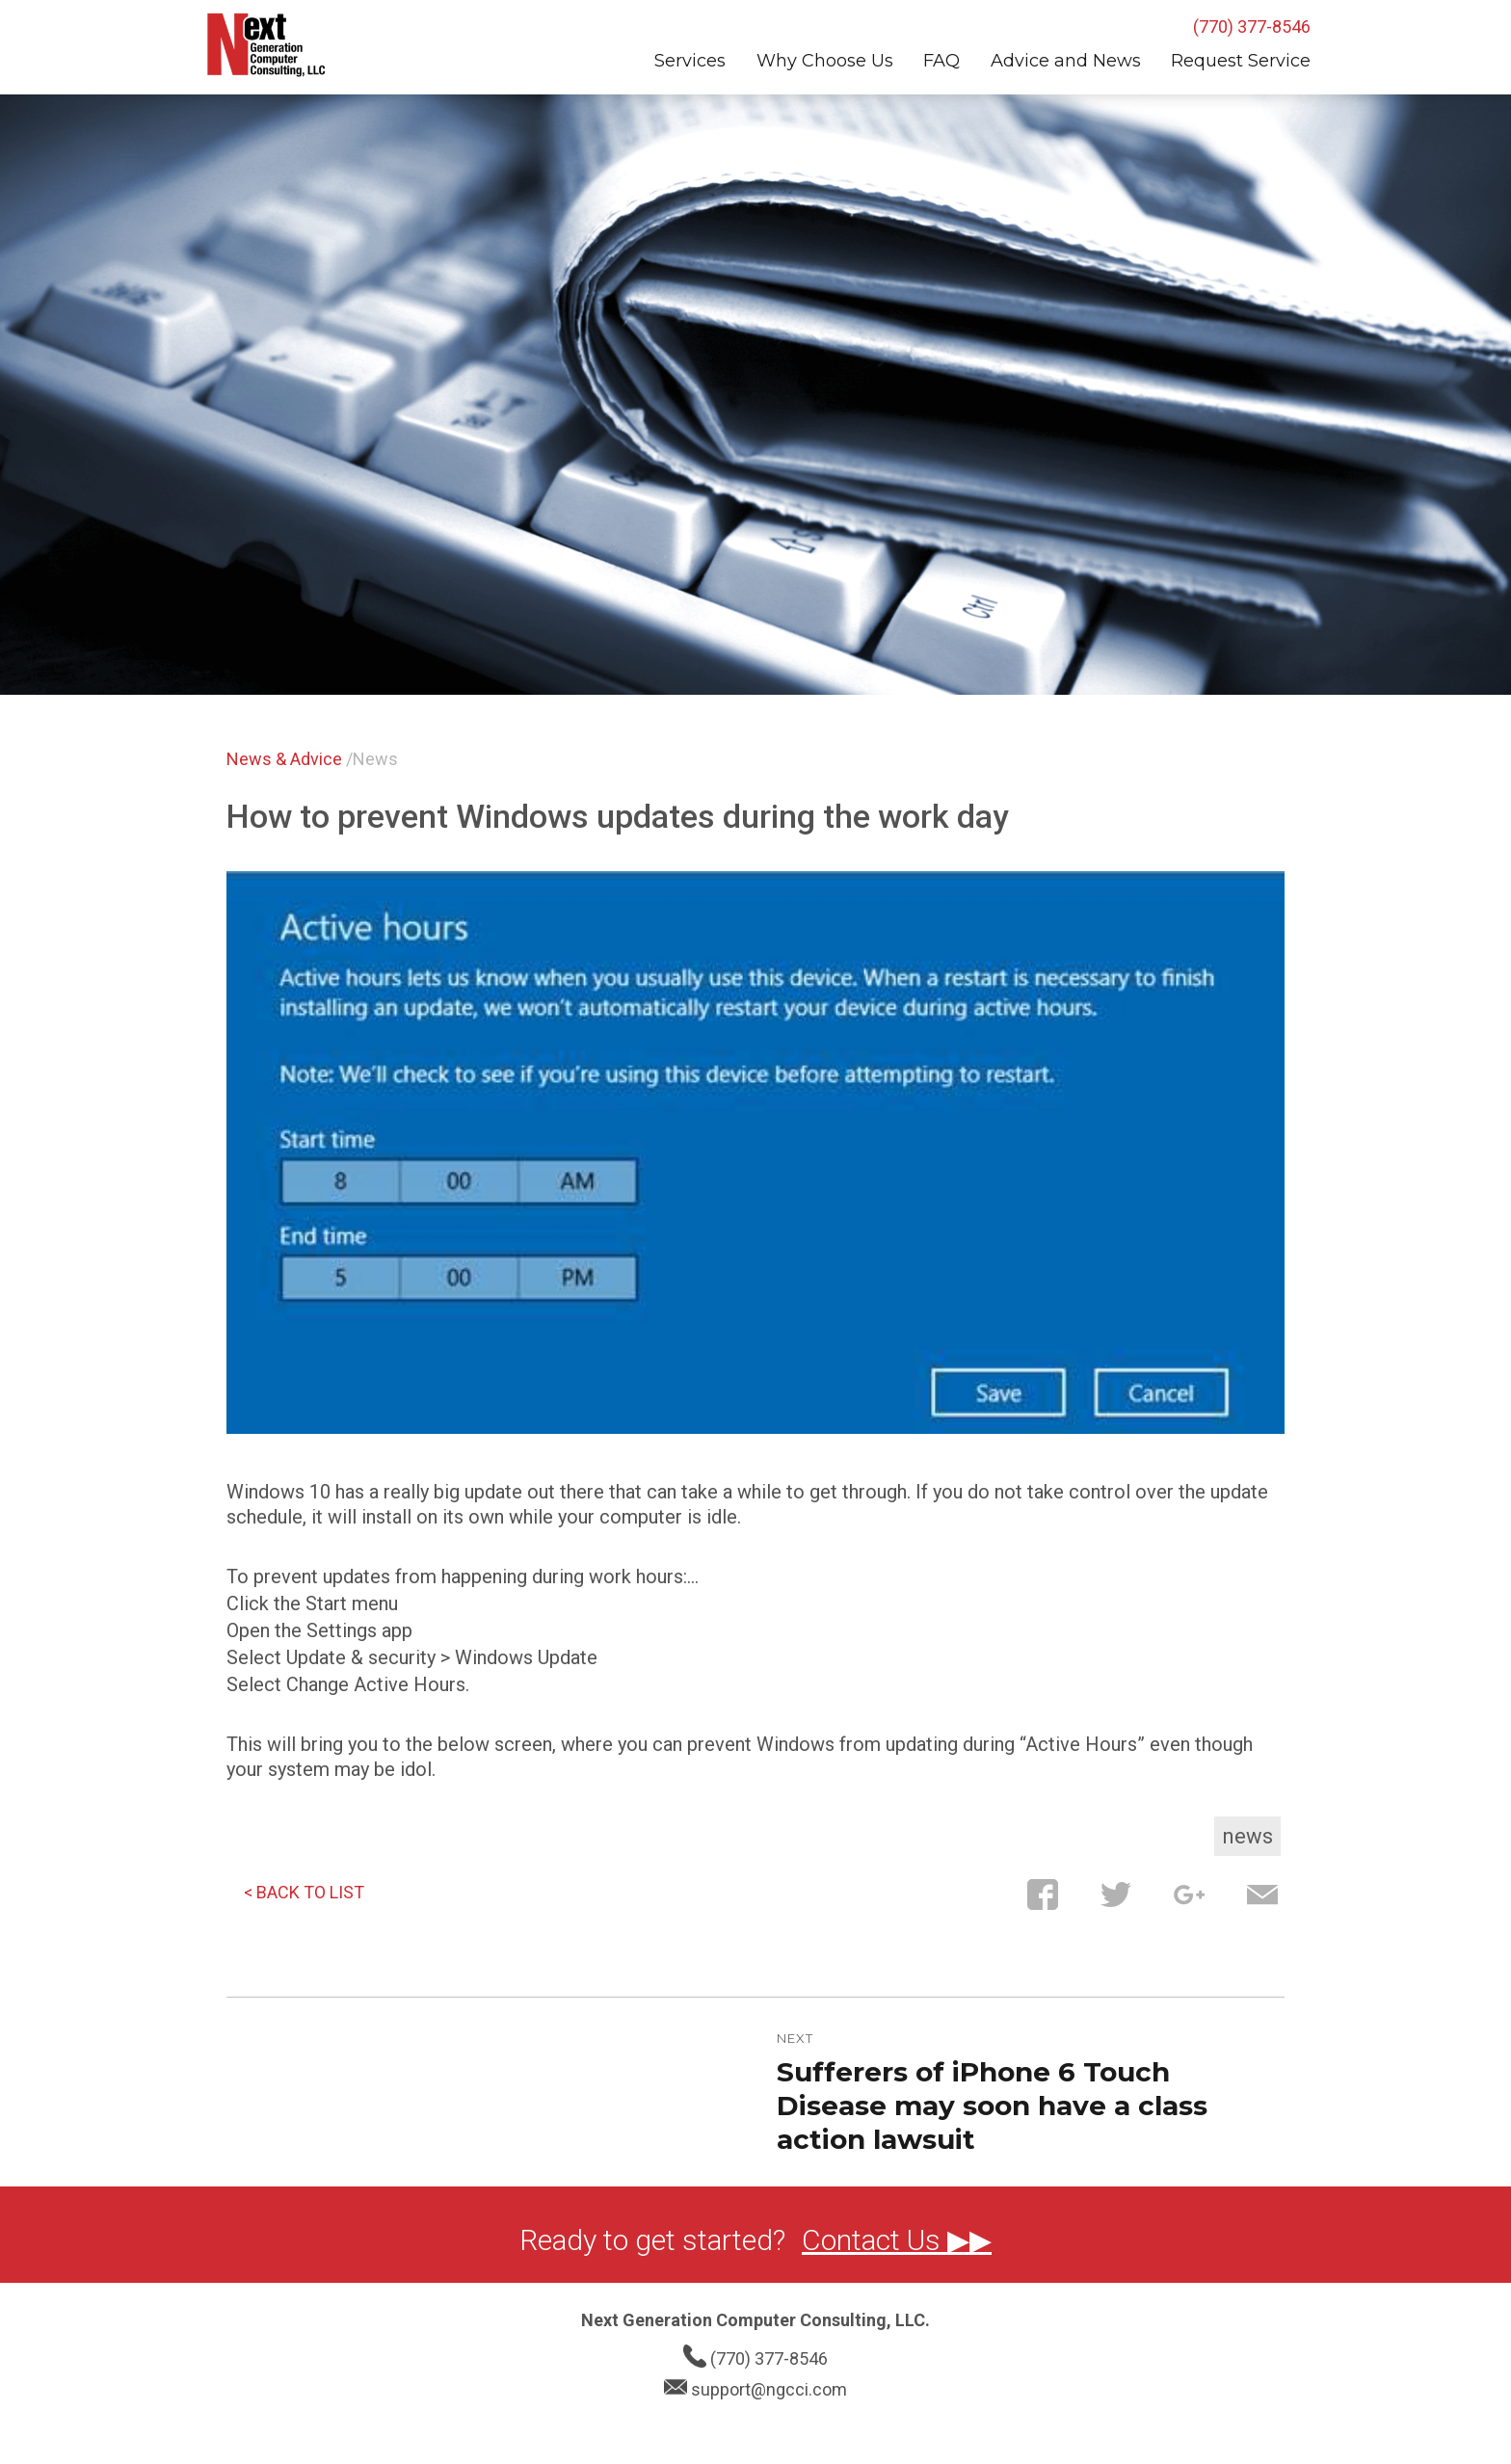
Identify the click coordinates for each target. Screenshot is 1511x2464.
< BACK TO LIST (304, 1892)
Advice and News (1066, 60)
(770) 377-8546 (1252, 26)
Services (690, 60)
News (375, 759)
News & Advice (284, 759)
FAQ (941, 60)
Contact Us (874, 2240)
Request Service (1241, 60)
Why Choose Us (824, 60)
